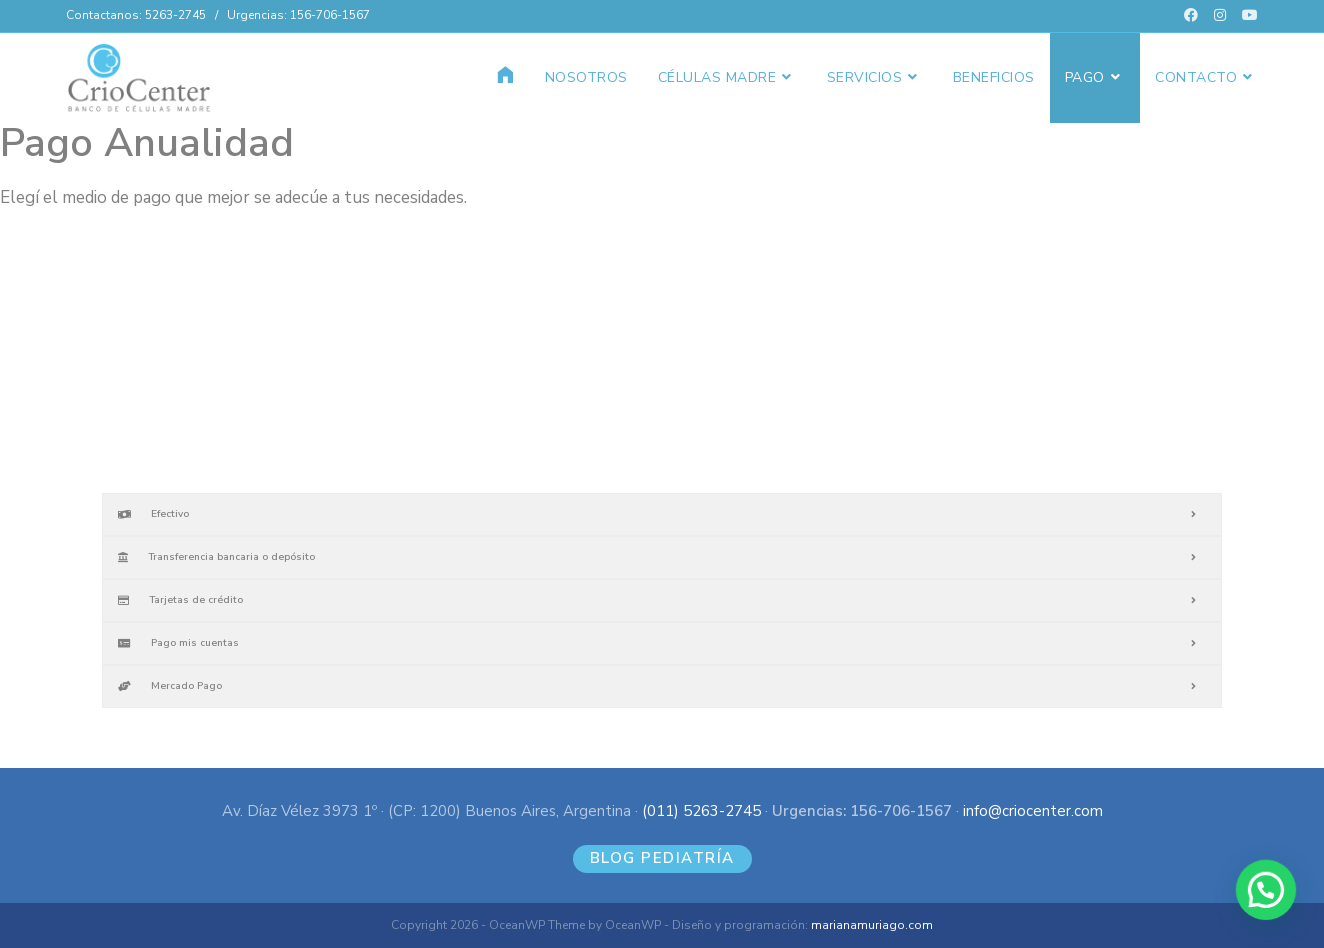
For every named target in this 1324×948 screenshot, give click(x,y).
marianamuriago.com (872, 925)
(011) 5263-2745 (701, 811)
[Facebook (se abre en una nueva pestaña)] (1191, 16)
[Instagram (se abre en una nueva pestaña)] (1220, 16)
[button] (1269, 899)
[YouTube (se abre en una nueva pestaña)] (1246, 16)
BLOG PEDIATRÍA (662, 858)
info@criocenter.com (1033, 811)
